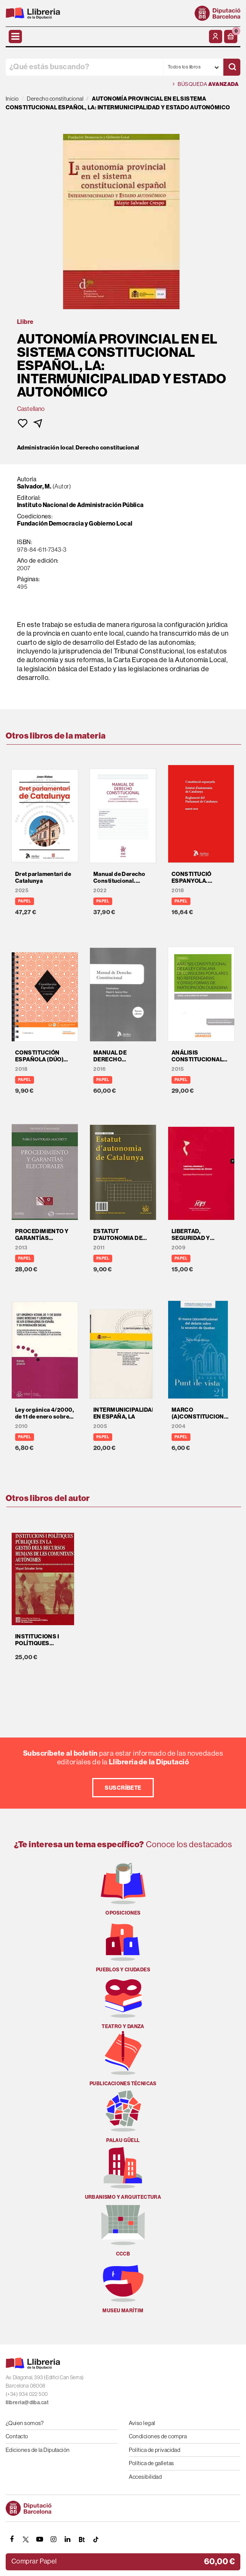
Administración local (45, 447)
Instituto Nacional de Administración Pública (80, 505)
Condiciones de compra (158, 2436)
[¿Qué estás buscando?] (84, 67)
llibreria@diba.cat (27, 2402)
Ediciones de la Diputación (38, 2450)
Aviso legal (142, 2423)
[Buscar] (231, 67)
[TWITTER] (26, 2539)
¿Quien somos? (25, 2423)
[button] (230, 36)
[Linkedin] (68, 2539)
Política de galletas (151, 2463)
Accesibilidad (145, 2476)
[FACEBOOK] (12, 2539)
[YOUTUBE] (40, 2539)
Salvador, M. (34, 486)
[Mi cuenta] (215, 36)
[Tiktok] (96, 2539)
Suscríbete (123, 1787)
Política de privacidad (155, 2450)
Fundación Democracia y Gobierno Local (75, 523)
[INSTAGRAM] (54, 2539)
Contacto (17, 2436)
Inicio (12, 98)
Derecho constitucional (107, 447)
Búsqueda (205, 84)
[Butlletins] (82, 2539)
